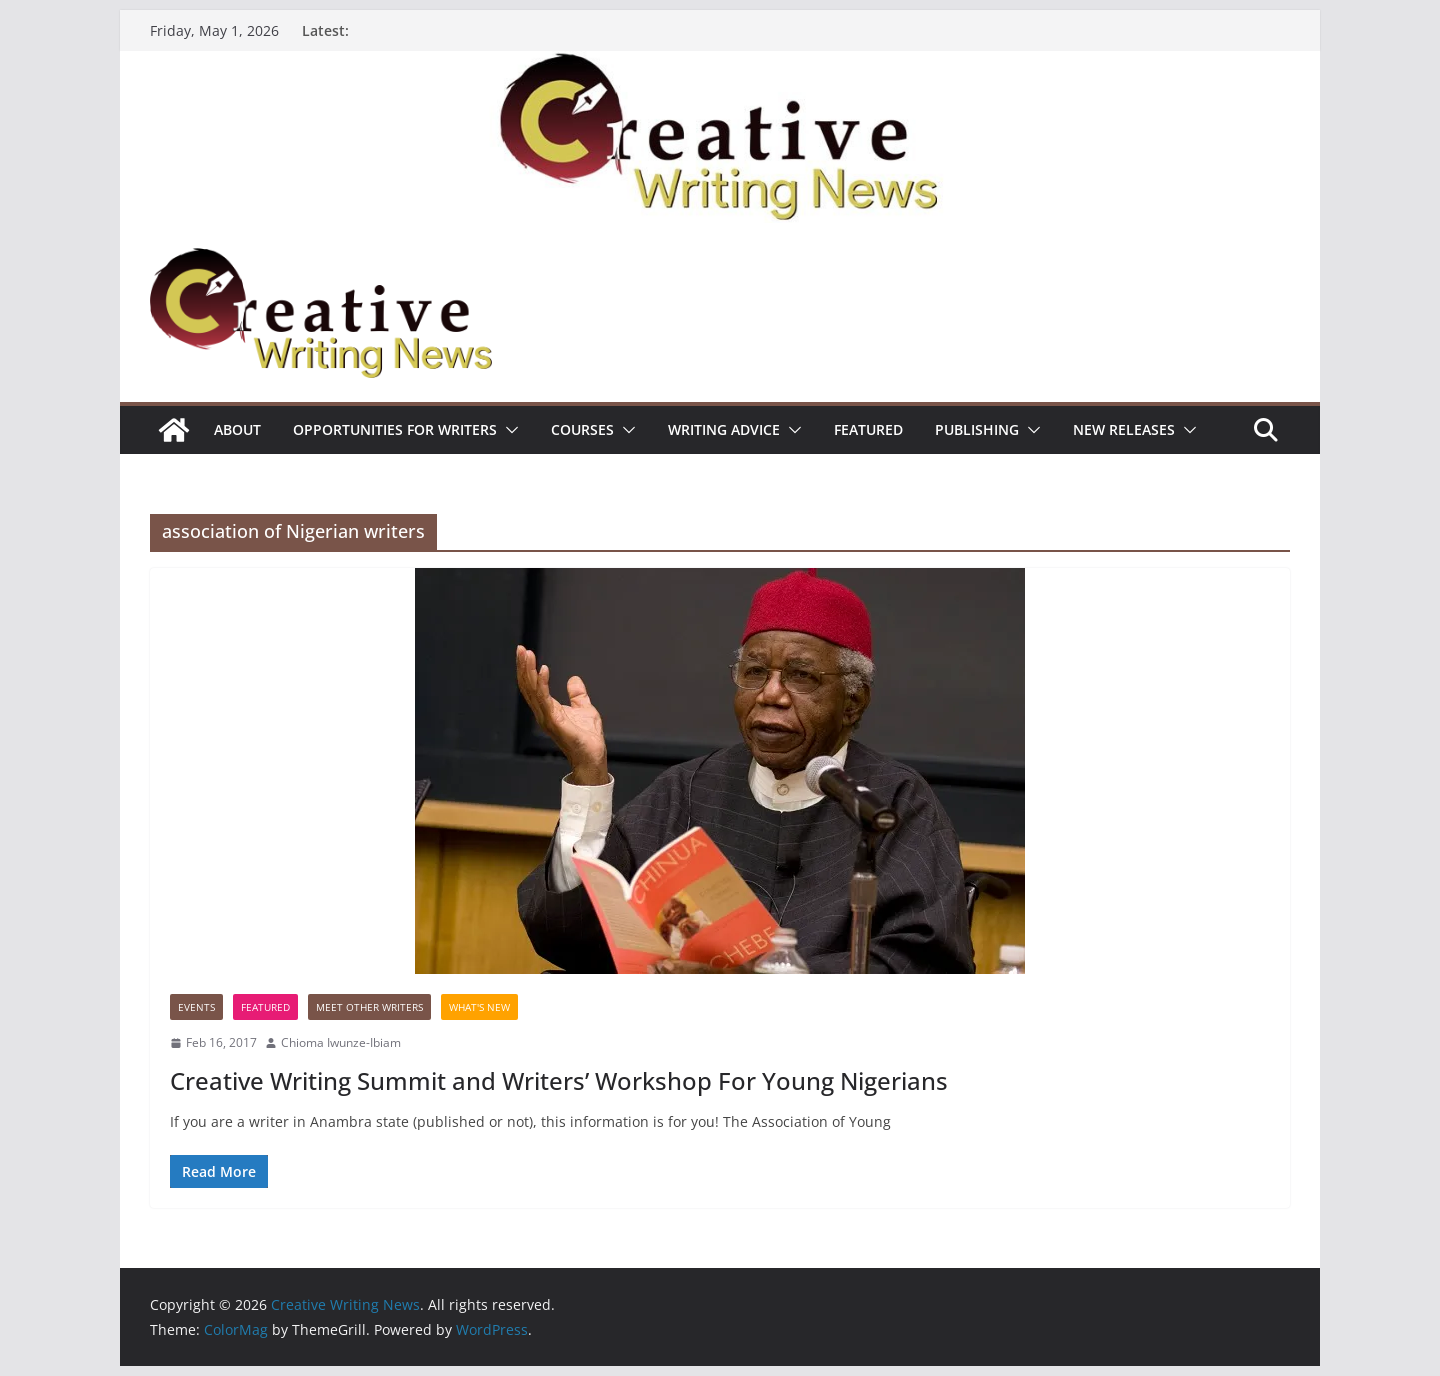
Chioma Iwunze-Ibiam (341, 1042)
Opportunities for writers (395, 429)
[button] (508, 430)
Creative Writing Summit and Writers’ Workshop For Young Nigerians (559, 1080)
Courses (582, 429)
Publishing (977, 429)
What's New (479, 1007)
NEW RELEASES (1124, 429)
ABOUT (237, 429)
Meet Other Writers (369, 1007)
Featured (868, 429)
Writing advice (724, 429)
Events (196, 1007)
